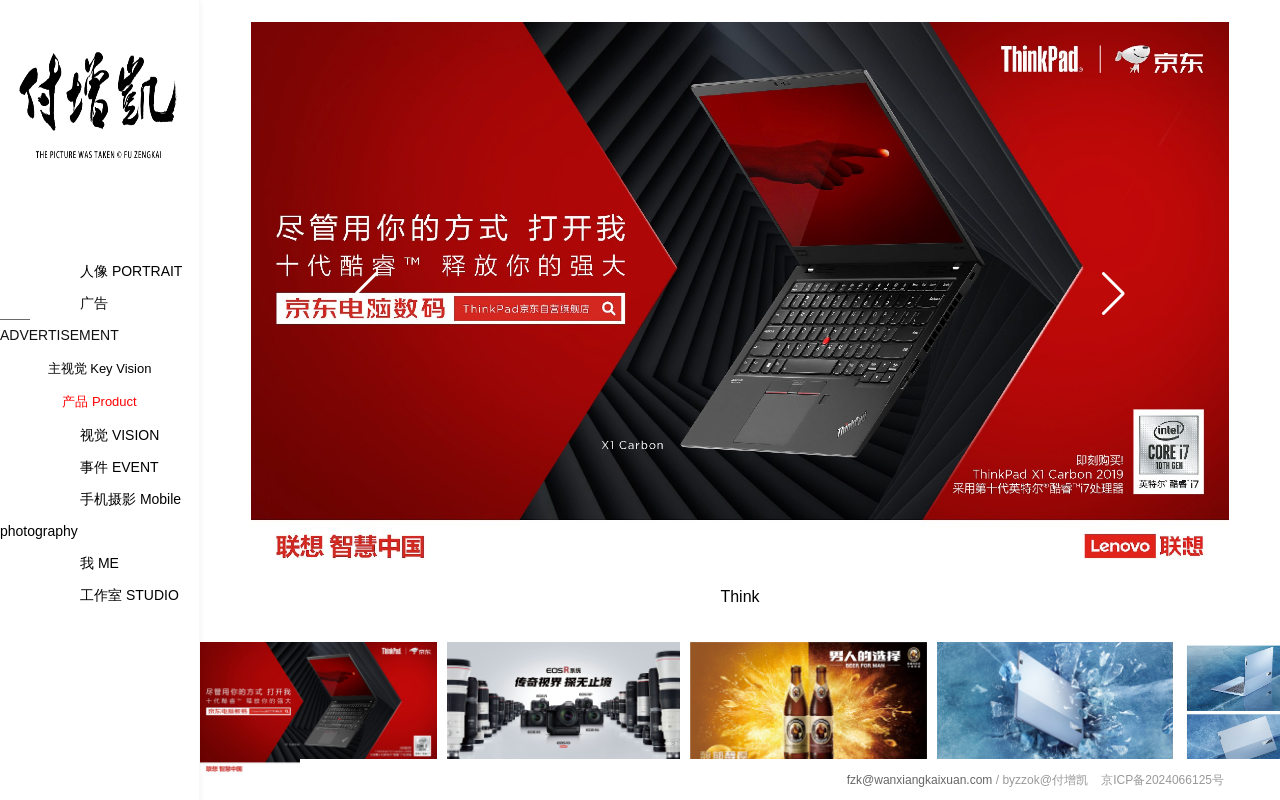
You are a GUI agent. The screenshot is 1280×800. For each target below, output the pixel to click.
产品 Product (99, 401)
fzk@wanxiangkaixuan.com (920, 780)
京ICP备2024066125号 (1162, 780)
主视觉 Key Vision (100, 368)
